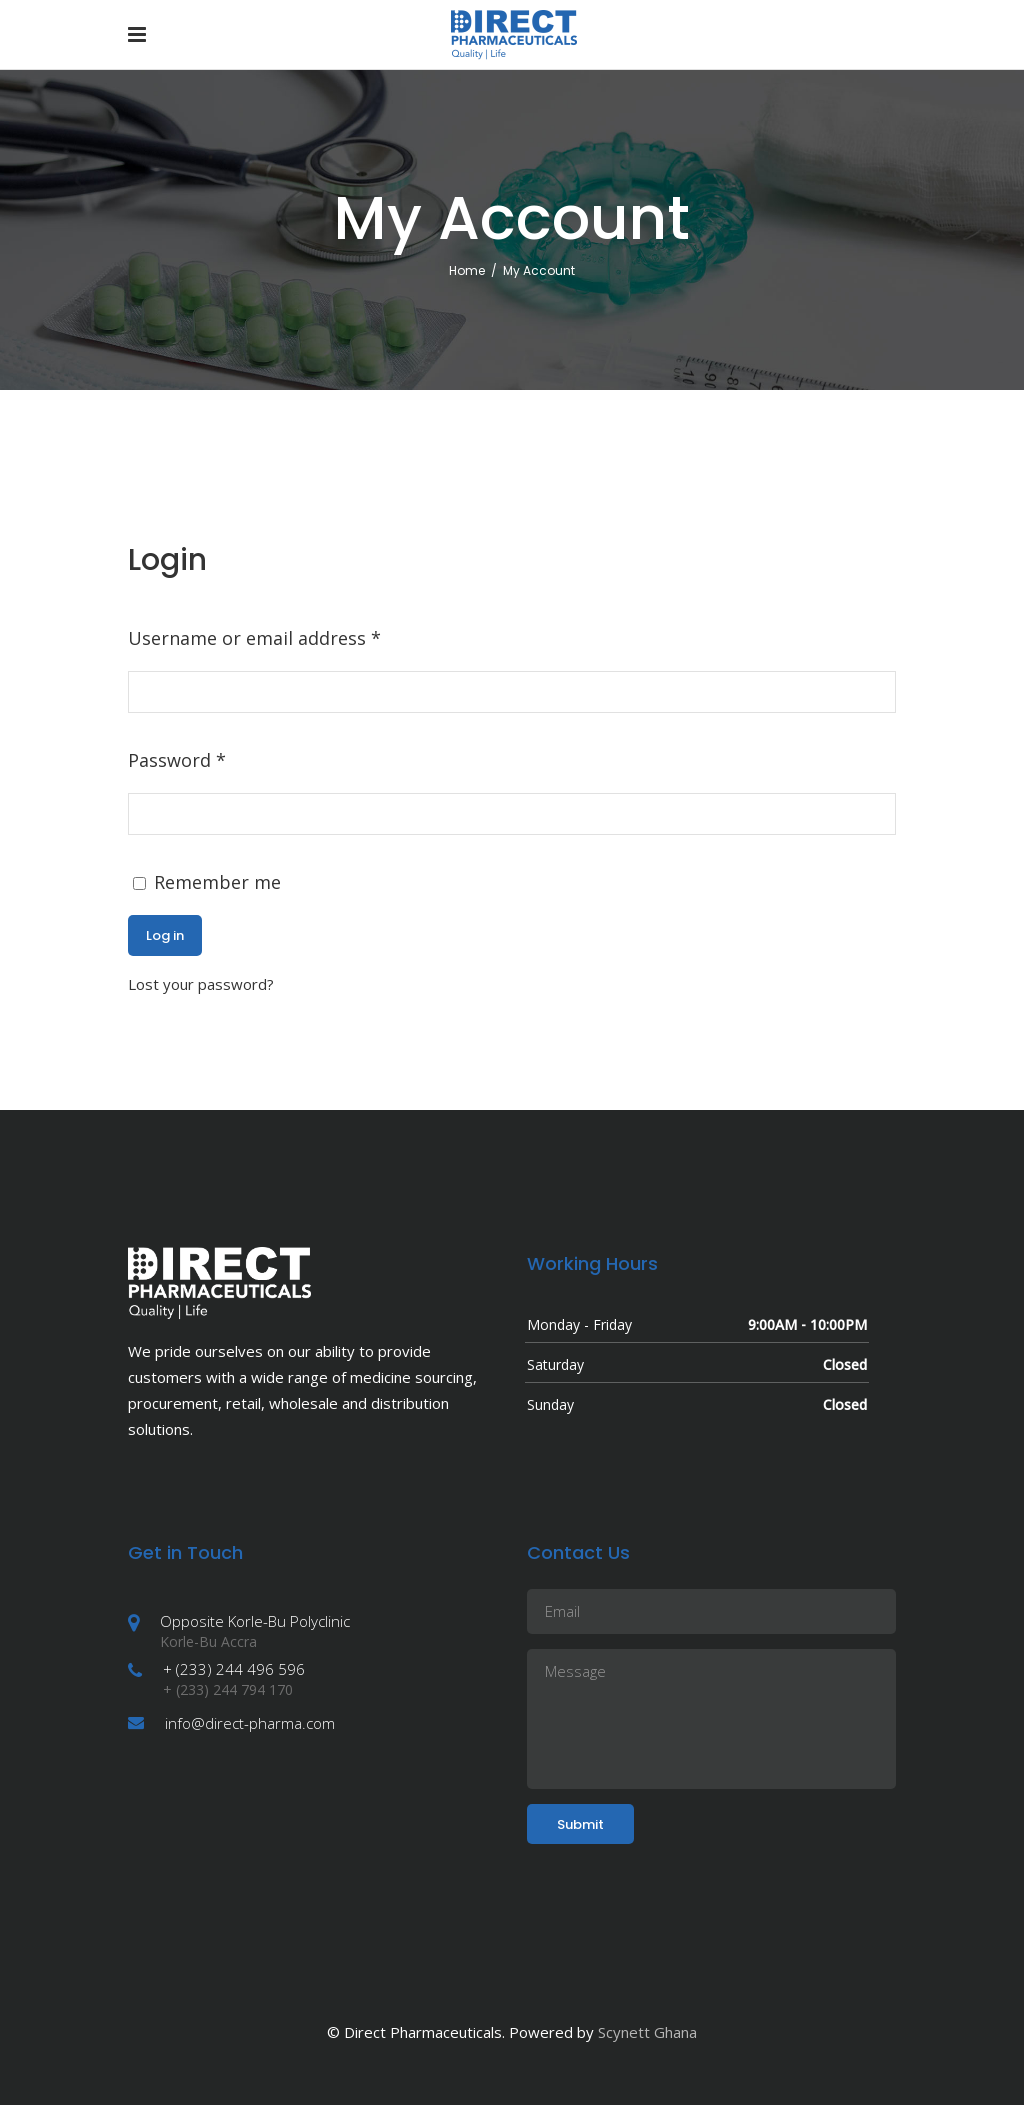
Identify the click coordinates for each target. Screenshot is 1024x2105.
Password (177, 760)
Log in (165, 935)
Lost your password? (201, 984)
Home (467, 270)
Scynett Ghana (647, 2032)
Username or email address (254, 638)
